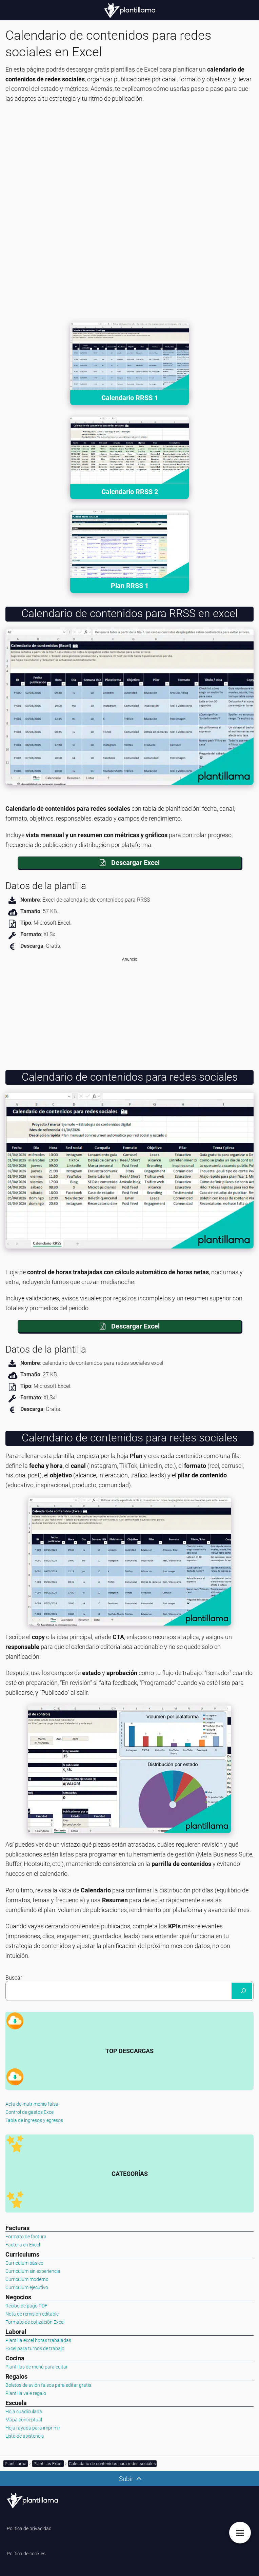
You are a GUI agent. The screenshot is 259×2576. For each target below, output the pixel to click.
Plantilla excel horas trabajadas (38, 2340)
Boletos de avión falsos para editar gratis (48, 2385)
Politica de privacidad (29, 2528)
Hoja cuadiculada (23, 2411)
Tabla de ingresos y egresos (34, 2120)
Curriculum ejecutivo (26, 2287)
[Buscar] (242, 1991)
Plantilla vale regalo (25, 2393)
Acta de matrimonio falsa (31, 2104)
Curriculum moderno (26, 2279)
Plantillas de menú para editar (36, 2366)
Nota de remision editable (32, 2314)
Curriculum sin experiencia (32, 2271)
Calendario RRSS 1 (129, 398)
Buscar (13, 1977)
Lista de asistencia (24, 2436)
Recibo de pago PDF (26, 2305)
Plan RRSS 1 (129, 586)
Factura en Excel (22, 2244)
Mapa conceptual (23, 2419)
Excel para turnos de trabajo (34, 2348)
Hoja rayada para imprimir (32, 2428)
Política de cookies (26, 2553)
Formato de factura (25, 2236)
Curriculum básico (24, 2263)
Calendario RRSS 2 (129, 492)
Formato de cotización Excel (34, 2322)
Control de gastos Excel (30, 2112)
